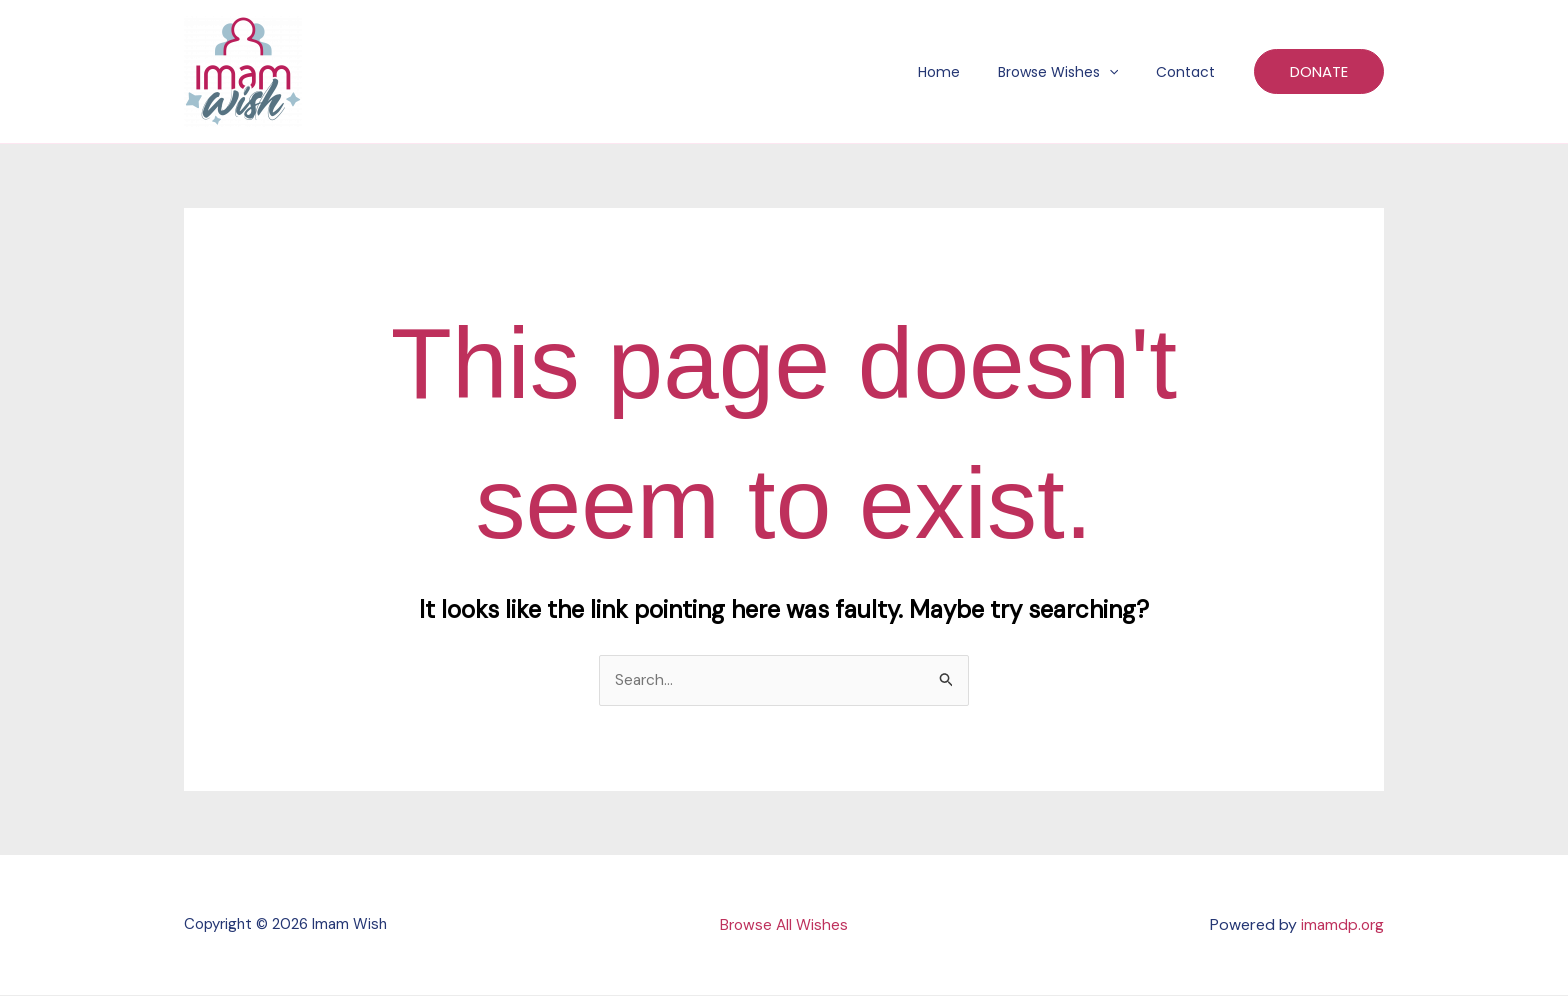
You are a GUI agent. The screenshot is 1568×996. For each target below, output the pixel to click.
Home (964, 72)
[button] (1124, 72)
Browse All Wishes (783, 925)
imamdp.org (1341, 925)
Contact (1190, 72)
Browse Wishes (1073, 72)
